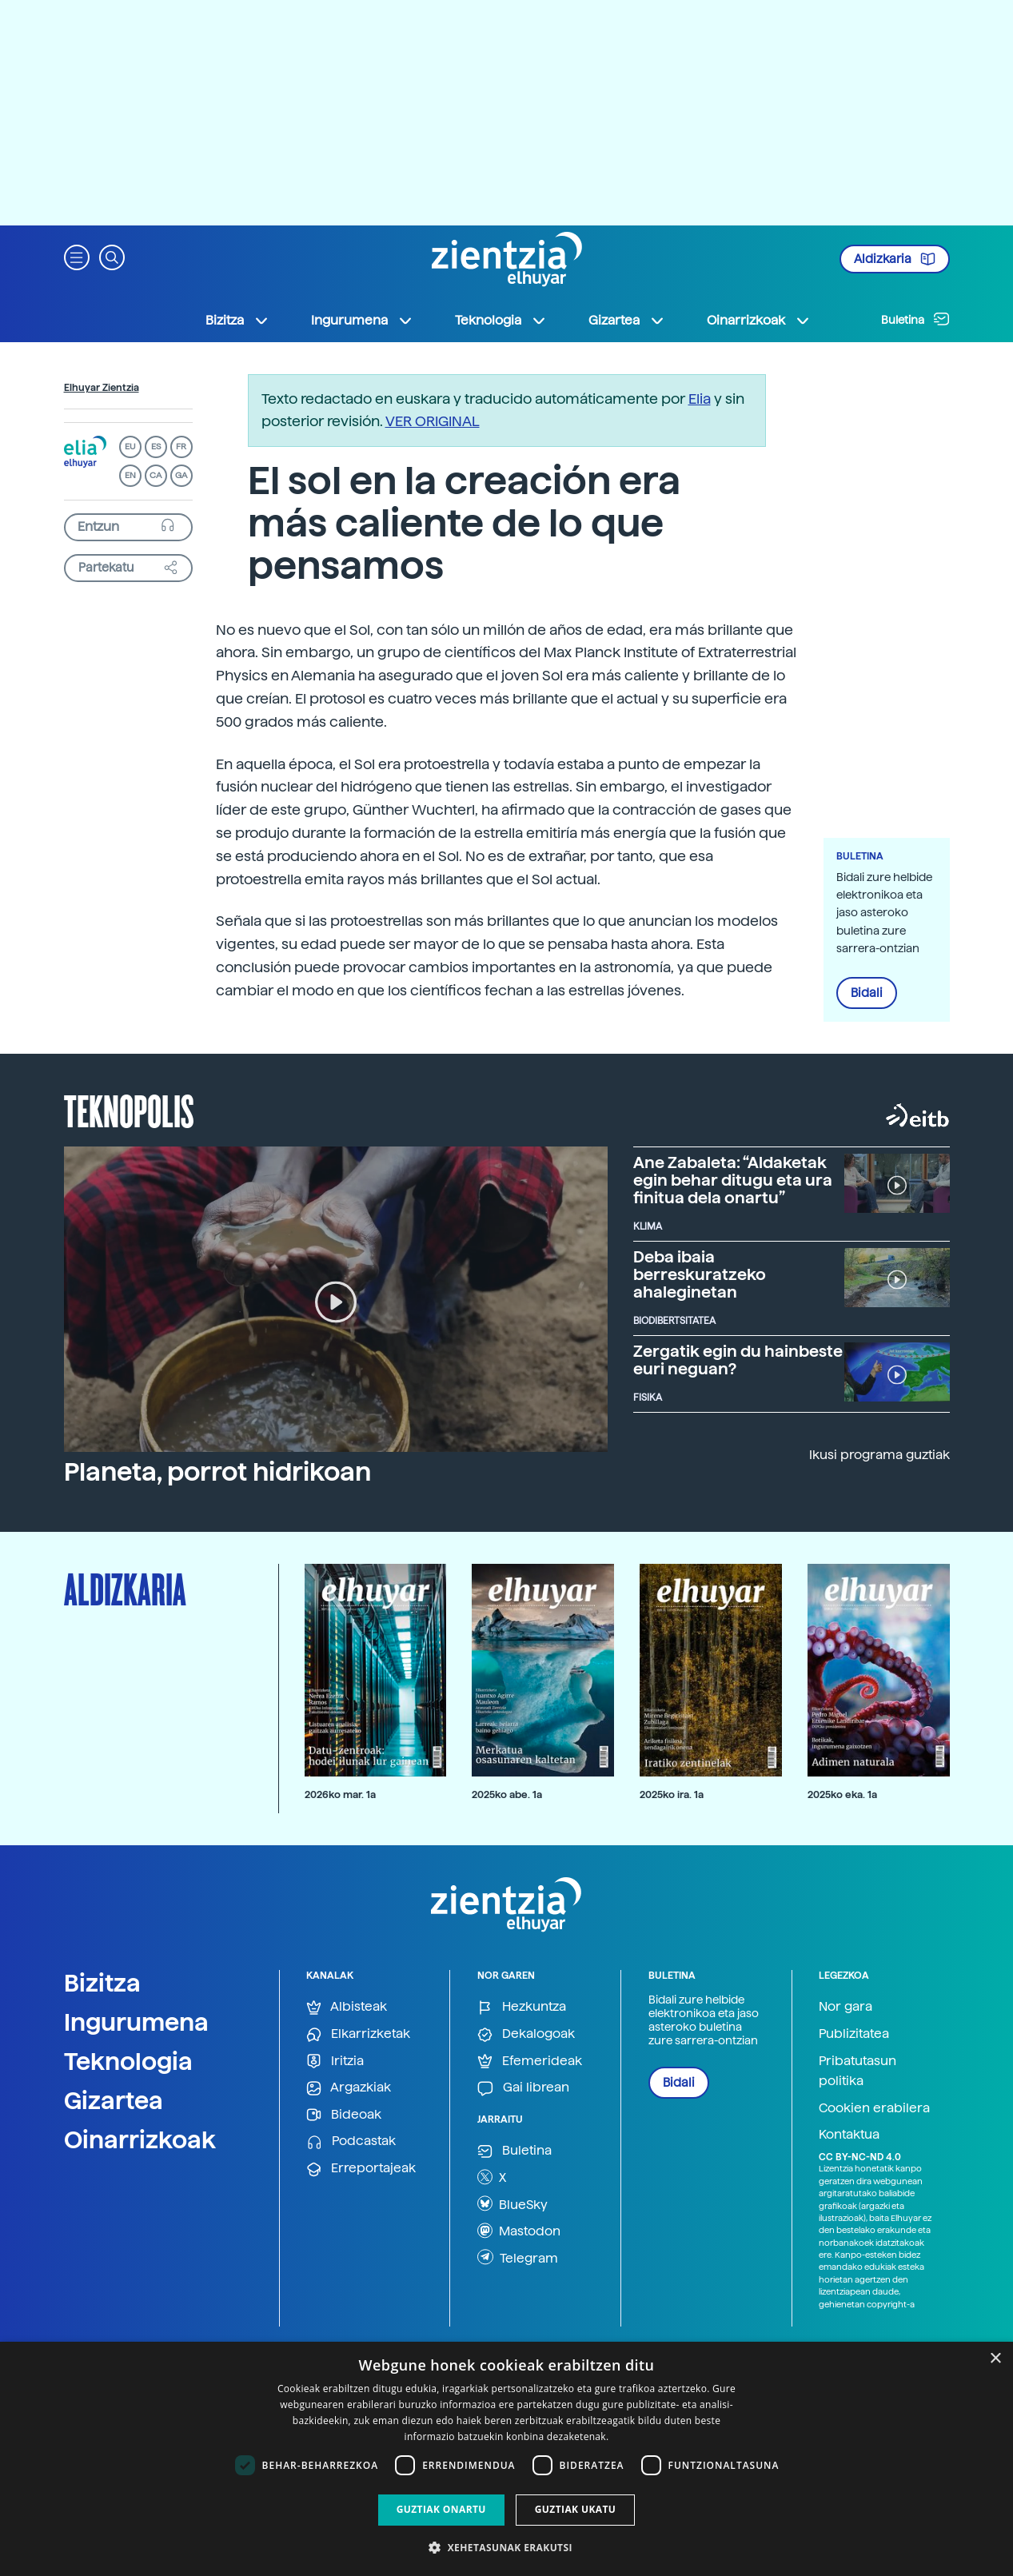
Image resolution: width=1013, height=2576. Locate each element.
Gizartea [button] (626, 321)
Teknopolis (129, 1109)
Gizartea (113, 2100)
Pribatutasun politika (857, 2071)
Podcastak (351, 2141)
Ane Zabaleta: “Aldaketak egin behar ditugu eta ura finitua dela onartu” (732, 1180)
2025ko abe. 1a (507, 1794)
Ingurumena (136, 2022)
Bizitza (102, 1982)
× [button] (995, 2359)
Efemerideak (529, 2061)
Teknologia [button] (501, 321)
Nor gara (845, 2006)
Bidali (867, 993)
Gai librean (523, 2088)
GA (181, 475)
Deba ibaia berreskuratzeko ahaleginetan (699, 1274)
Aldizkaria (894, 259)
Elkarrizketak (358, 2034)
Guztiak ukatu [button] (575, 2509)
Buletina (915, 319)
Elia (699, 398)
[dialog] (506, 2459)
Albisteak (346, 2007)
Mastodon (518, 2231)
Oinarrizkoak (140, 2139)
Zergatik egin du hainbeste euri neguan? (738, 1360)
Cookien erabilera (874, 2107)
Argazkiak (348, 2088)
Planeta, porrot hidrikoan (217, 1472)
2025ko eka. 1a (842, 1794)
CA (156, 475)
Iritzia (335, 2061)
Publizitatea (854, 2033)
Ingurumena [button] (362, 321)
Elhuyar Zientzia (101, 387)
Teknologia (128, 2061)
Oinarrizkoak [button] (759, 321)
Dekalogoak (526, 2034)
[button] (77, 256)
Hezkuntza (521, 2007)
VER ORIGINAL (432, 421)
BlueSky (512, 2203)
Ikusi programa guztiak (879, 1454)
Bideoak (343, 2115)
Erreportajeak (361, 2168)
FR (181, 446)
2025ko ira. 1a (672, 1794)
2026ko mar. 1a (340, 1794)
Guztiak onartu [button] (441, 2509)
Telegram (517, 2257)
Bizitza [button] (237, 321)
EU (130, 446)
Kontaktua (849, 2134)
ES (156, 446)
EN (130, 475)
